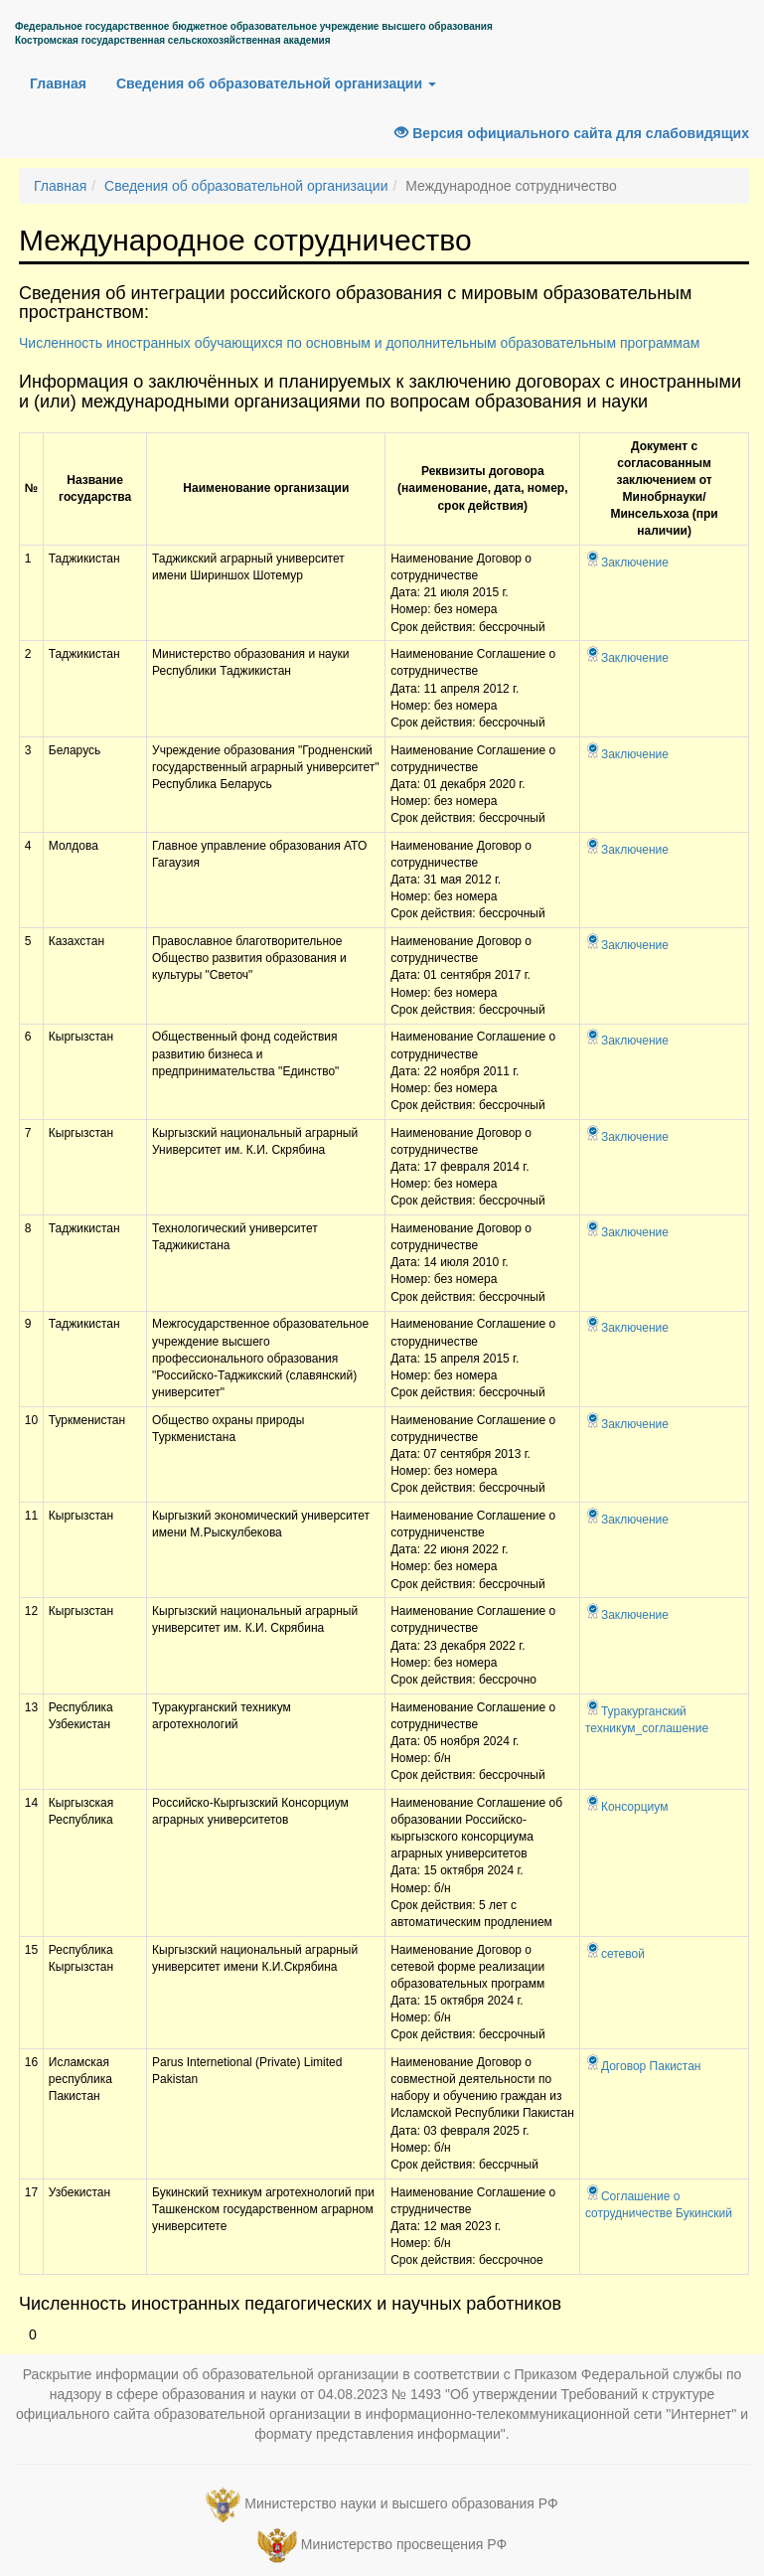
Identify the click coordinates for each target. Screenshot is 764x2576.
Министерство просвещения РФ (404, 2544)
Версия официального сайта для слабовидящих (571, 133)
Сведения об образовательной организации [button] (276, 83)
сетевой (615, 1954)
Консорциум (626, 1807)
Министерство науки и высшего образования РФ (400, 2503)
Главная (58, 83)
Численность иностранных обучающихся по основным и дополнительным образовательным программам (359, 343)
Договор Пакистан (643, 2066)
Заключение (627, 562)
